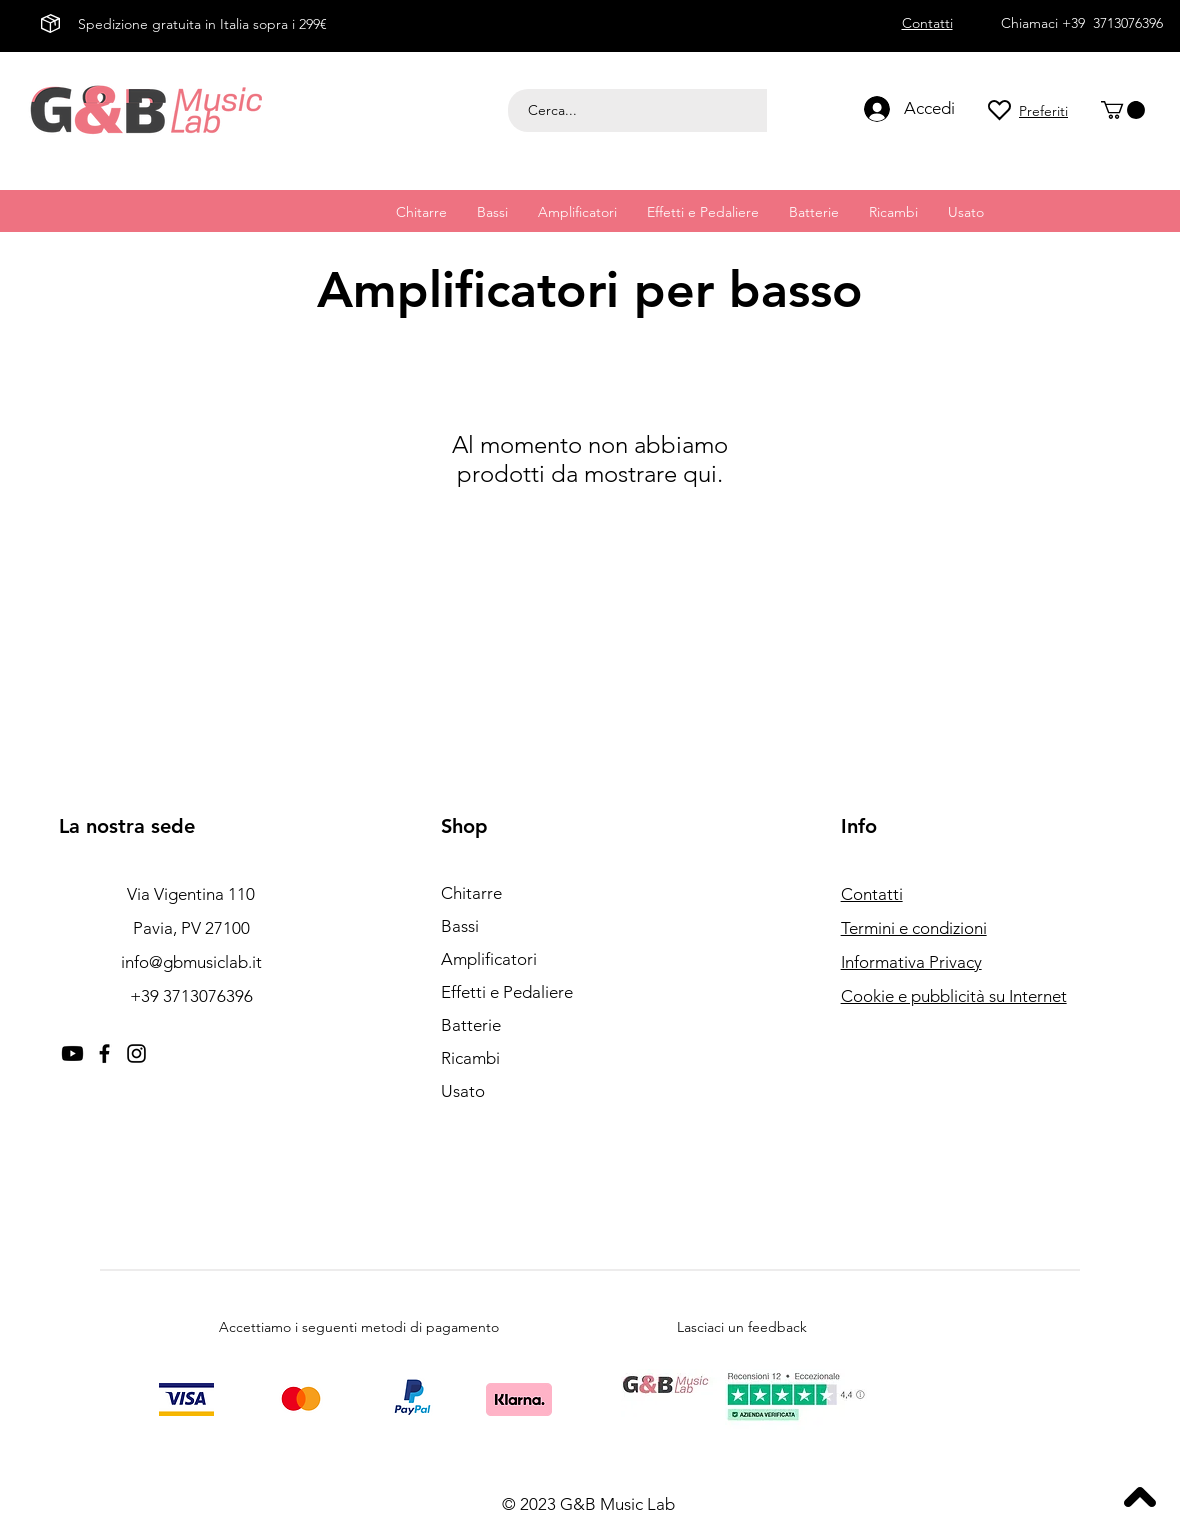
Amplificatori (489, 959)
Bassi (460, 926)
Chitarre (471, 893)
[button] (1123, 110)
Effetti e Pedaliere (507, 992)
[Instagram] (136, 1053)
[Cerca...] (640, 110)
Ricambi (470, 1058)
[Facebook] (104, 1053)
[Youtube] (72, 1053)
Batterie (471, 1025)
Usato (463, 1091)
